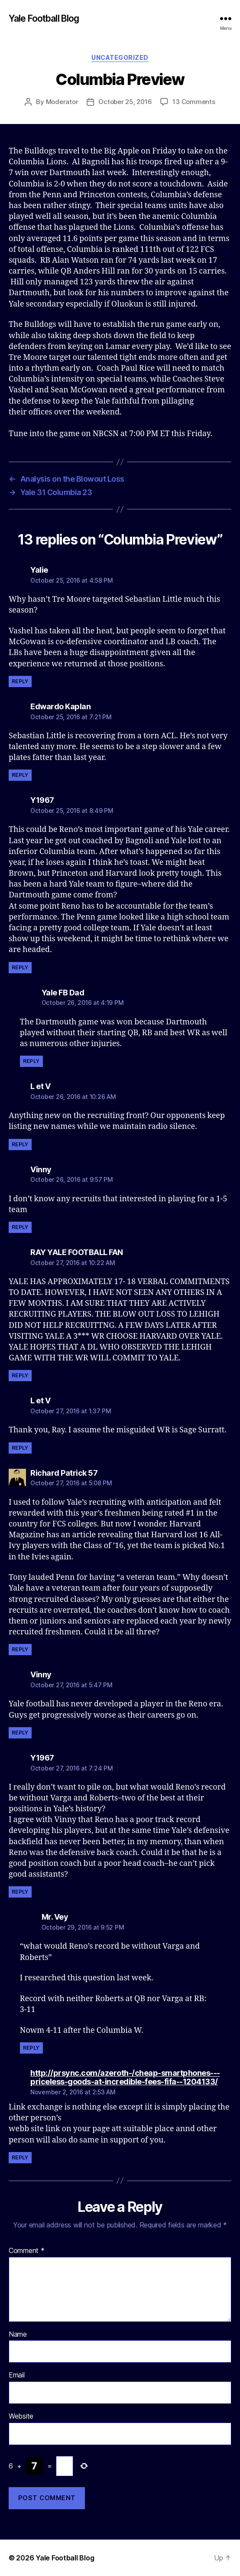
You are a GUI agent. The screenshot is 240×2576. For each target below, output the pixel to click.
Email (17, 2375)
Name (18, 2334)
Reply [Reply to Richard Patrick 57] (20, 1649)
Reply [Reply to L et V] (20, 1144)
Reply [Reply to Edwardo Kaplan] (20, 775)
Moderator (62, 102)
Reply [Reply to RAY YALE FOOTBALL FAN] (20, 1375)
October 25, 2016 (125, 102)
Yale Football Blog (44, 18)
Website (21, 2416)
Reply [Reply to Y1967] (20, 967)
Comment (27, 2251)
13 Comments (193, 102)
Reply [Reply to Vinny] (20, 1227)
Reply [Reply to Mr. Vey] (31, 2047)
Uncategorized (120, 57)
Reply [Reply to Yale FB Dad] (31, 1061)
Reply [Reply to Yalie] (20, 681)
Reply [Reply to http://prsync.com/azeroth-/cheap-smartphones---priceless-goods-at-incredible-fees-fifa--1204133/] (20, 2157)
